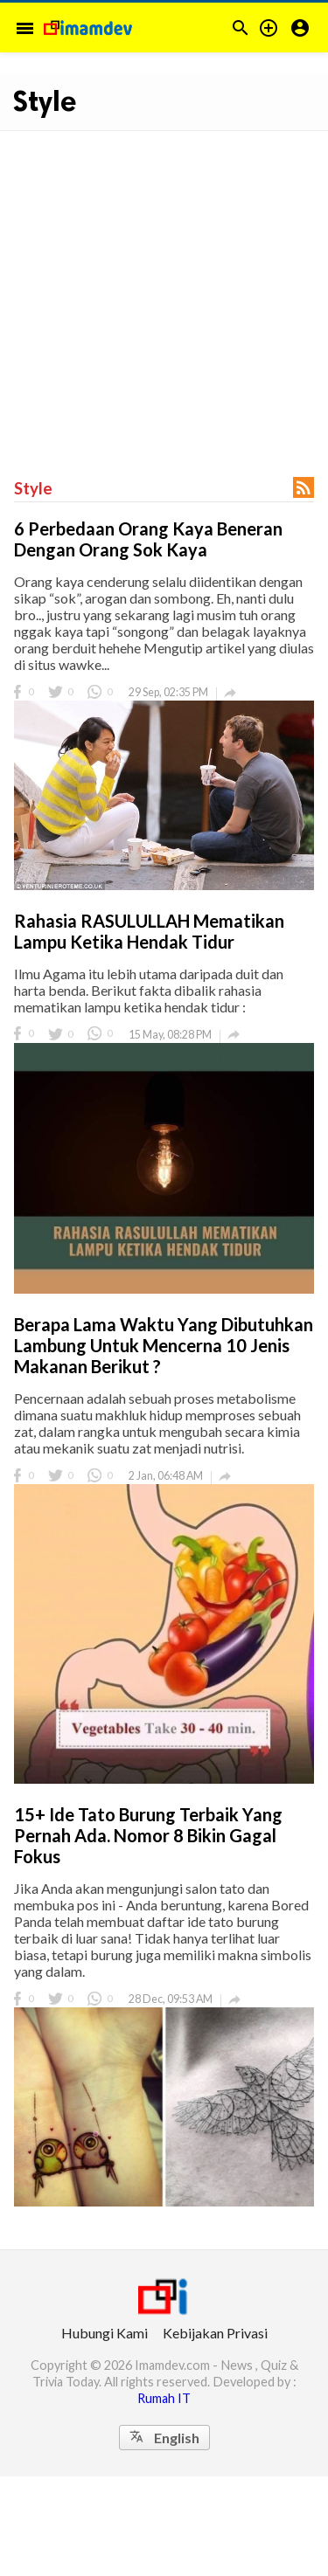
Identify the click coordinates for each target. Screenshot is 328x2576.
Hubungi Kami (104, 2332)
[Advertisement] (164, 295)
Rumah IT (164, 2398)
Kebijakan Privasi (215, 2332)
